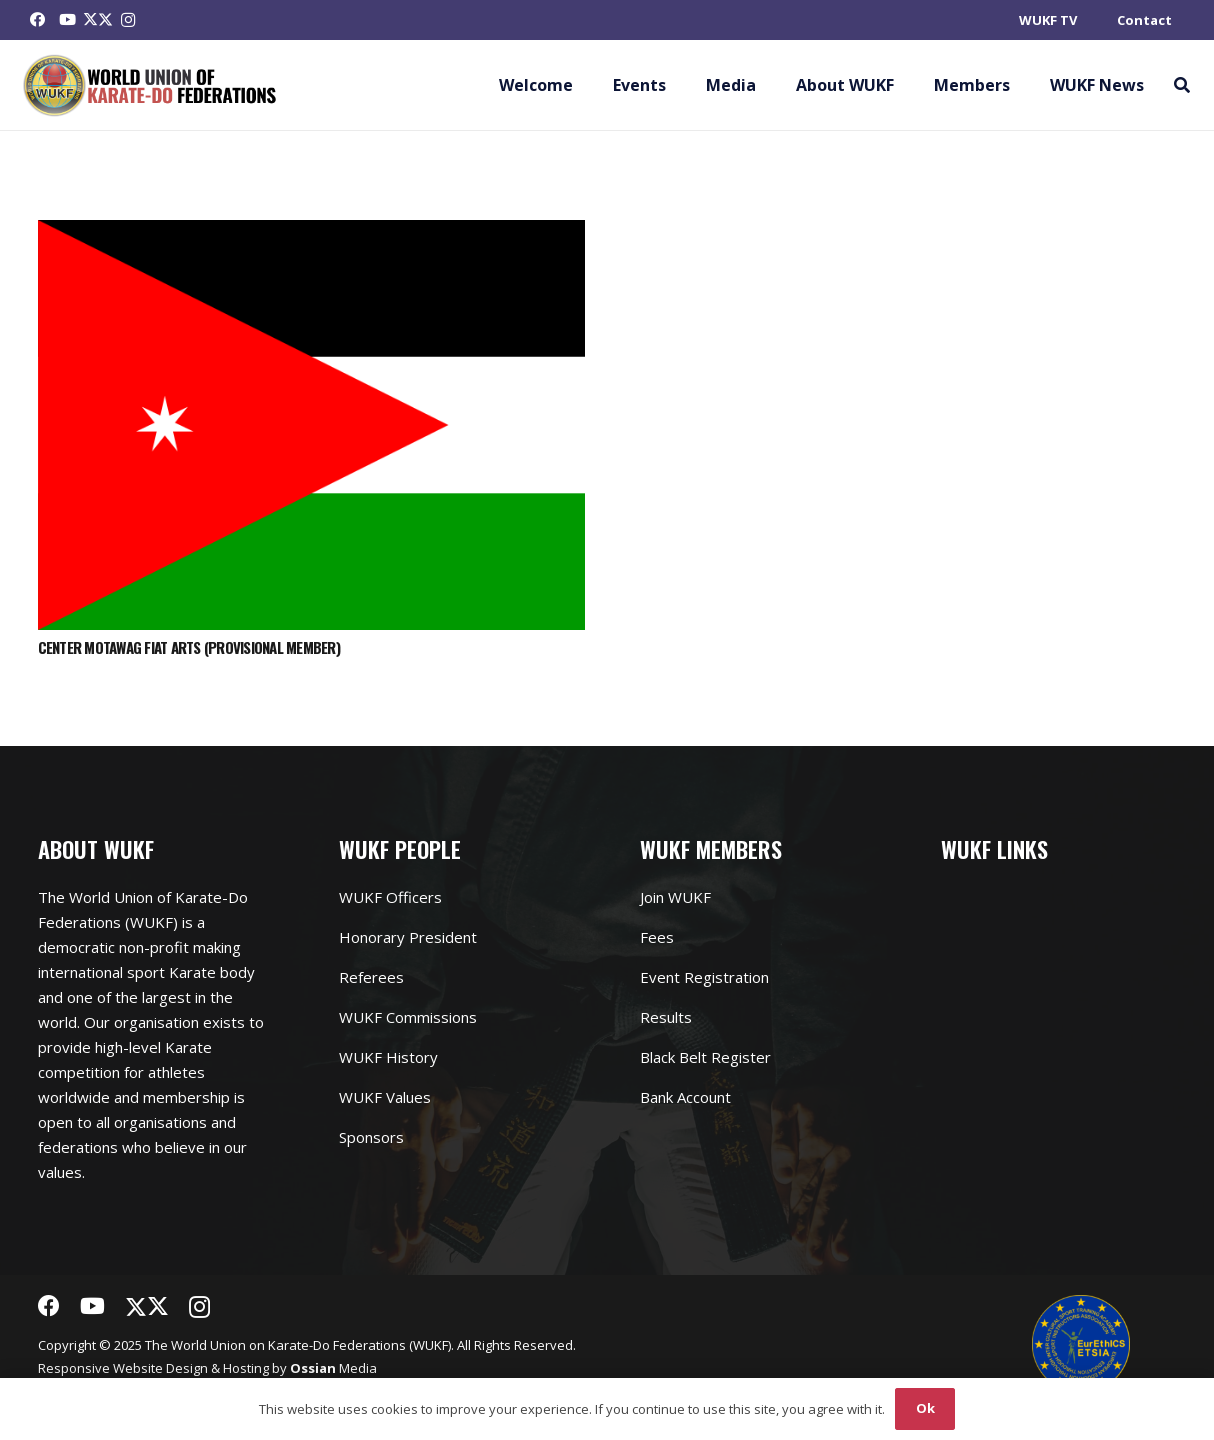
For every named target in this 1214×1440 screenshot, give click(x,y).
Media (333, 1368)
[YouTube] (68, 20)
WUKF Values (385, 1097)
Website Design (160, 1368)
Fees (657, 937)
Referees (371, 977)
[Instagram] (128, 20)
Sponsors (371, 1137)
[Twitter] (98, 20)
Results (666, 1017)
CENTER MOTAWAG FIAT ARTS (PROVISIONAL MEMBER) (189, 647)
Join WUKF (675, 897)
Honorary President (408, 937)
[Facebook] (38, 20)
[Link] (150, 85)
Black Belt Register (705, 1057)
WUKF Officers (390, 897)
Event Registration (704, 977)
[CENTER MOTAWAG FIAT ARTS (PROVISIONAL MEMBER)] (311, 232)
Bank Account (685, 1097)
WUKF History (388, 1057)
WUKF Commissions (408, 1017)
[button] (1181, 85)
